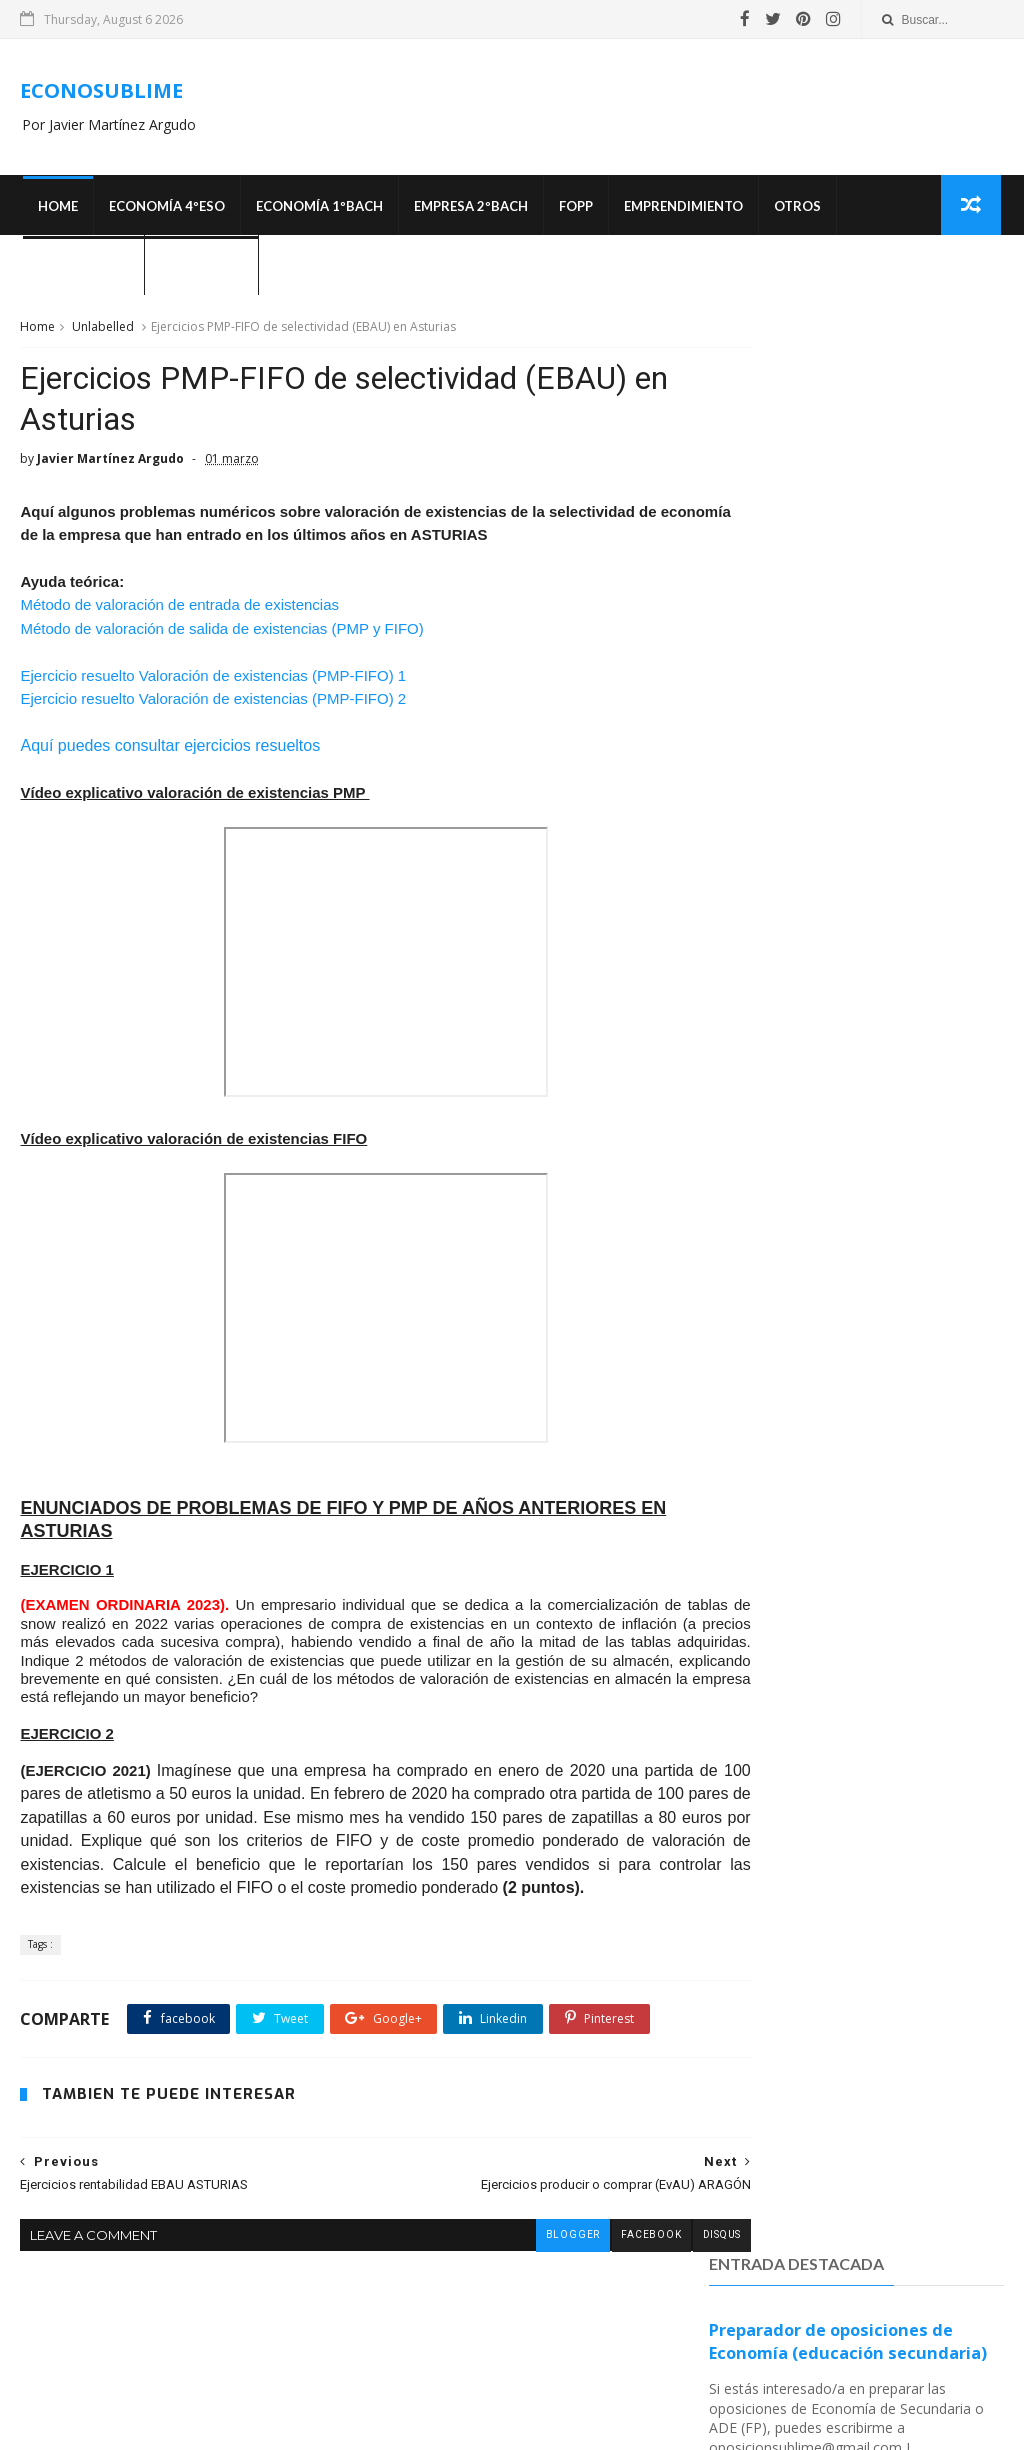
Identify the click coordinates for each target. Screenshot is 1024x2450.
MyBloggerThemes (724, 2425)
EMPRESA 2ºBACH (468, 210)
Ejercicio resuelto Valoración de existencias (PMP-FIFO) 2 (213, 713)
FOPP (573, 210)
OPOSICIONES (80, 270)
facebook (578, 2318)
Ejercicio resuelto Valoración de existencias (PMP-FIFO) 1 (213, 689)
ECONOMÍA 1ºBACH (316, 210)
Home (55, 210)
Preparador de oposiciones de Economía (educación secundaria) (848, 413)
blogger (499, 2318)
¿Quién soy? (198, 270)
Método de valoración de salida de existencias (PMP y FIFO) (221, 642)
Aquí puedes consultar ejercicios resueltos (170, 760)
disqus (649, 2318)
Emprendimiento (680, 210)
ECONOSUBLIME (101, 92)
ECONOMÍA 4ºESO (164, 210)
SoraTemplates (613, 2425)
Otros (794, 210)
